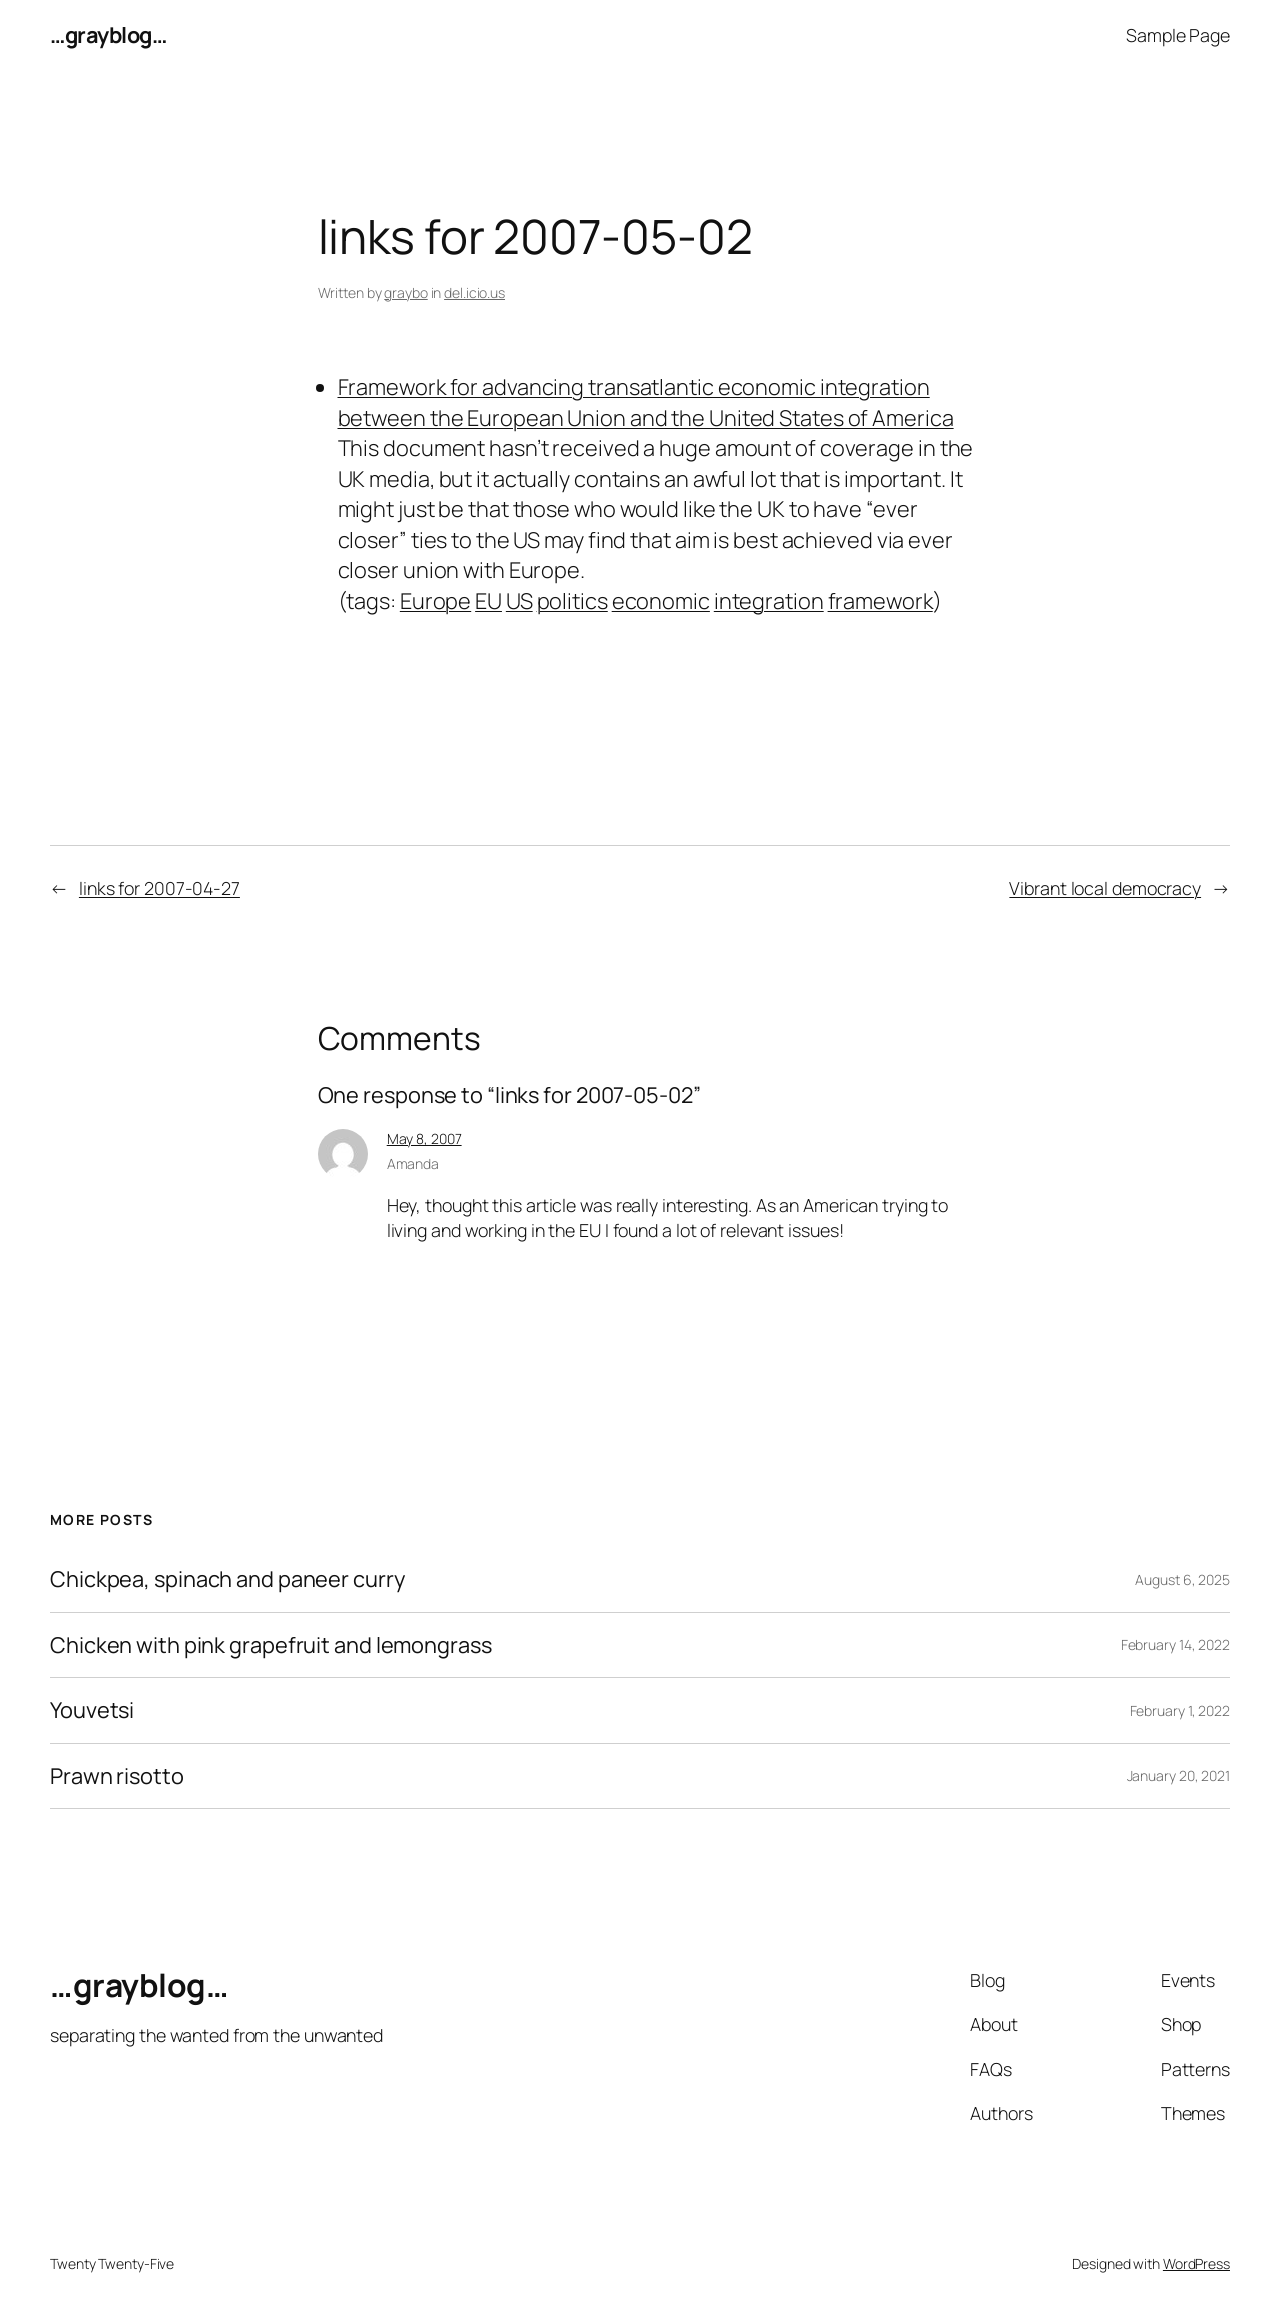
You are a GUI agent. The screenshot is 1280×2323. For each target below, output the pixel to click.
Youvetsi (92, 1710)
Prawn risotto (117, 1776)
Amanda (413, 1163)
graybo (405, 292)
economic (661, 601)
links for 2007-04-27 (159, 888)
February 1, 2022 (1180, 1710)
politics (572, 601)
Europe (435, 601)
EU (488, 601)
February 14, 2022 (1175, 1644)
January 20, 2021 (1178, 1775)
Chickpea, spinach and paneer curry (227, 1579)
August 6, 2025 (1182, 1579)
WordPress (1196, 2263)
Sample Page (1178, 35)
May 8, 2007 (424, 1138)
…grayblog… (108, 35)
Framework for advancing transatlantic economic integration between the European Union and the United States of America (646, 402)
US (519, 601)
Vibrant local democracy (1105, 888)
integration (769, 601)
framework (880, 601)
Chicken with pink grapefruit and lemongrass (271, 1645)
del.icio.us (474, 292)
